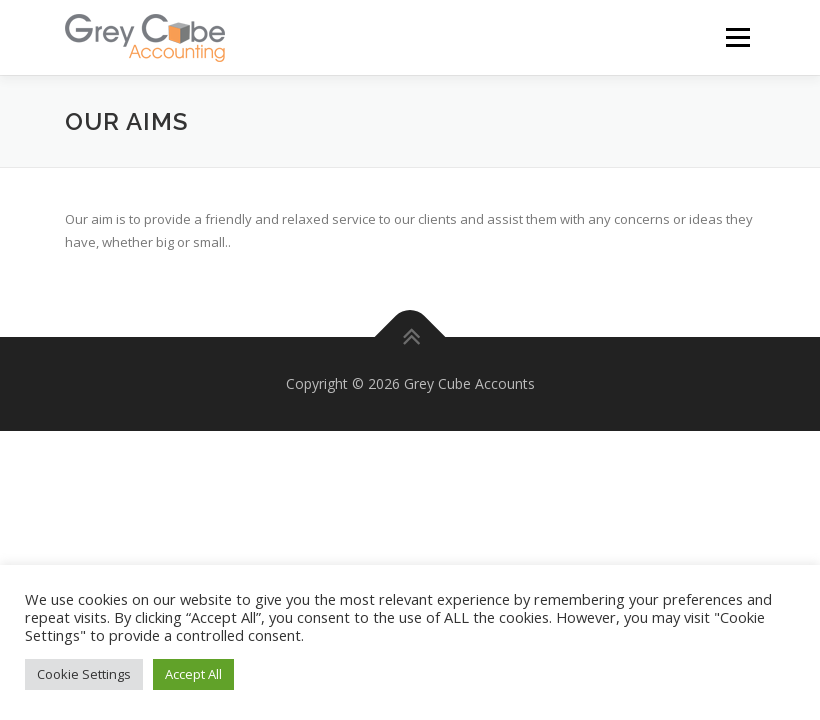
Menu (737, 37)
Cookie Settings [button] (84, 674)
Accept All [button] (193, 674)
